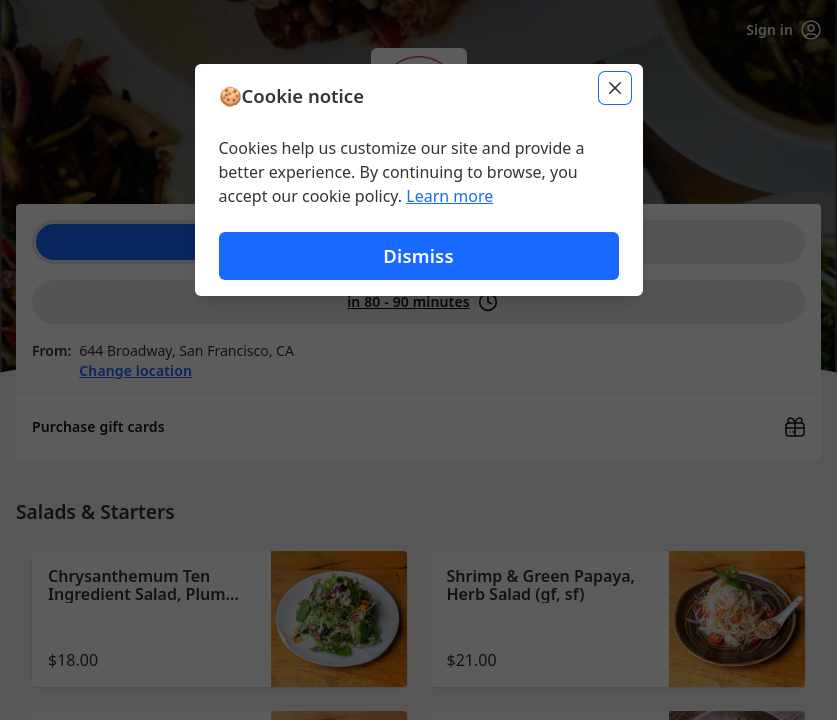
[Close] (615, 88)
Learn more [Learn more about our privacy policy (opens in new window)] (449, 196)
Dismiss (418, 255)
